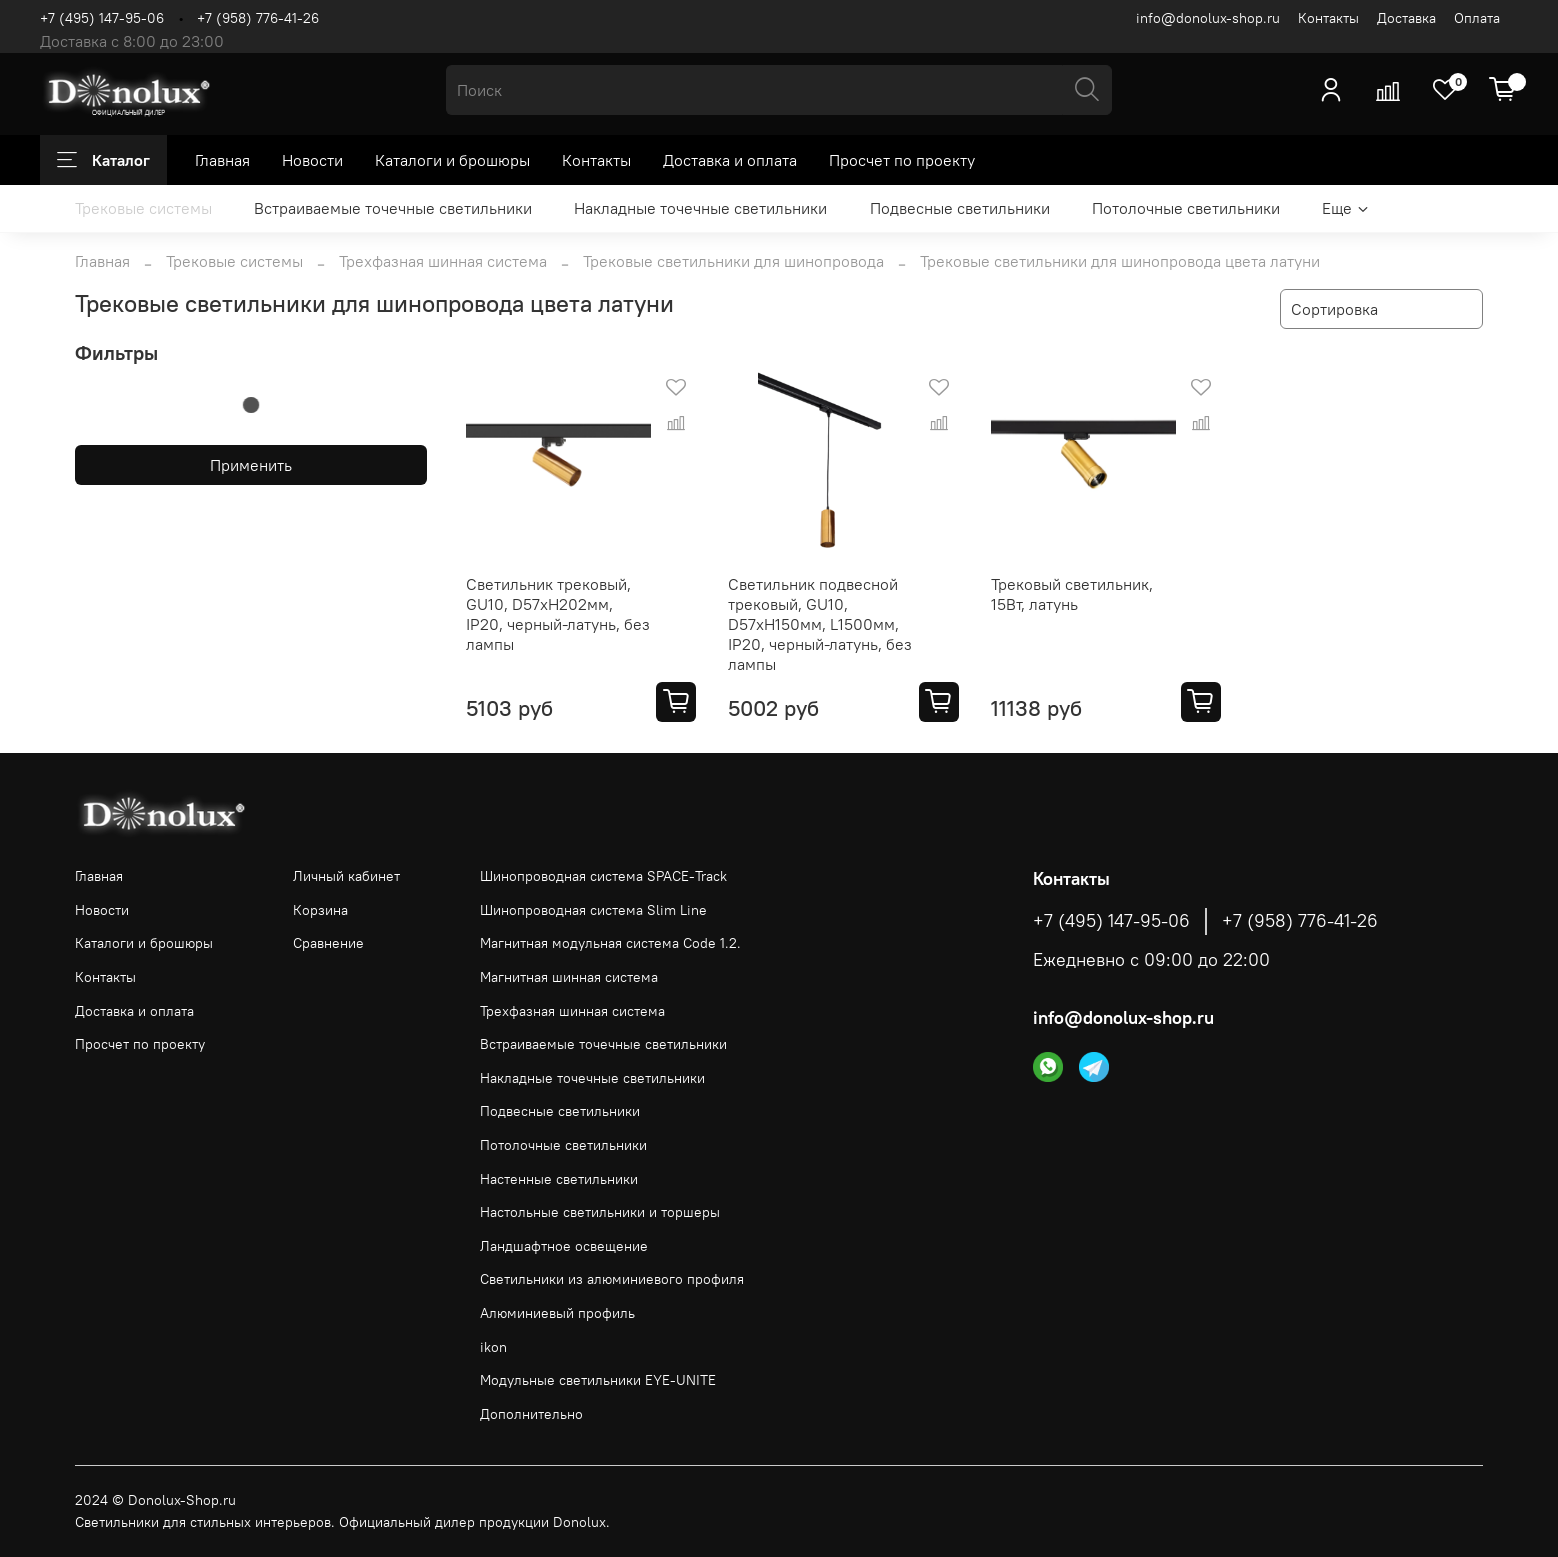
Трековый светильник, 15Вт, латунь (1072, 594)
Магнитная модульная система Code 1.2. (610, 943)
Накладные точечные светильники (700, 208)
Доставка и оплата (730, 160)
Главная (222, 160)
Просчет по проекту (902, 160)
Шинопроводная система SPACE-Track (603, 876)
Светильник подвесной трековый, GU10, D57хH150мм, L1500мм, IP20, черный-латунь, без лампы (820, 624)
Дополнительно (531, 1414)
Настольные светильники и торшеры (600, 1212)
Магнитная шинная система (569, 977)
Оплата (1477, 18)
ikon (493, 1347)
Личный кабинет (346, 876)
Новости (312, 160)
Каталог (103, 160)
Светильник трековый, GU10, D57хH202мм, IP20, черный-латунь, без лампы (558, 614)
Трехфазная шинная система (443, 261)
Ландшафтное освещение (564, 1246)
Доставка (1406, 18)
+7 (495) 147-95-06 (102, 18)
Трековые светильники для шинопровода (733, 261)
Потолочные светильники (1186, 208)
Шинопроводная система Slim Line (593, 910)
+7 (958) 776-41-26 (258, 18)
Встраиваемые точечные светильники (393, 208)
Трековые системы (143, 208)
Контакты (1328, 18)
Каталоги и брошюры (452, 160)
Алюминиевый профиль (557, 1313)
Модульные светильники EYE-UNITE (598, 1380)
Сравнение (328, 943)
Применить (251, 465)
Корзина (320, 910)
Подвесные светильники (960, 208)
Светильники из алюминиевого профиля (612, 1279)
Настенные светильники (559, 1179)
